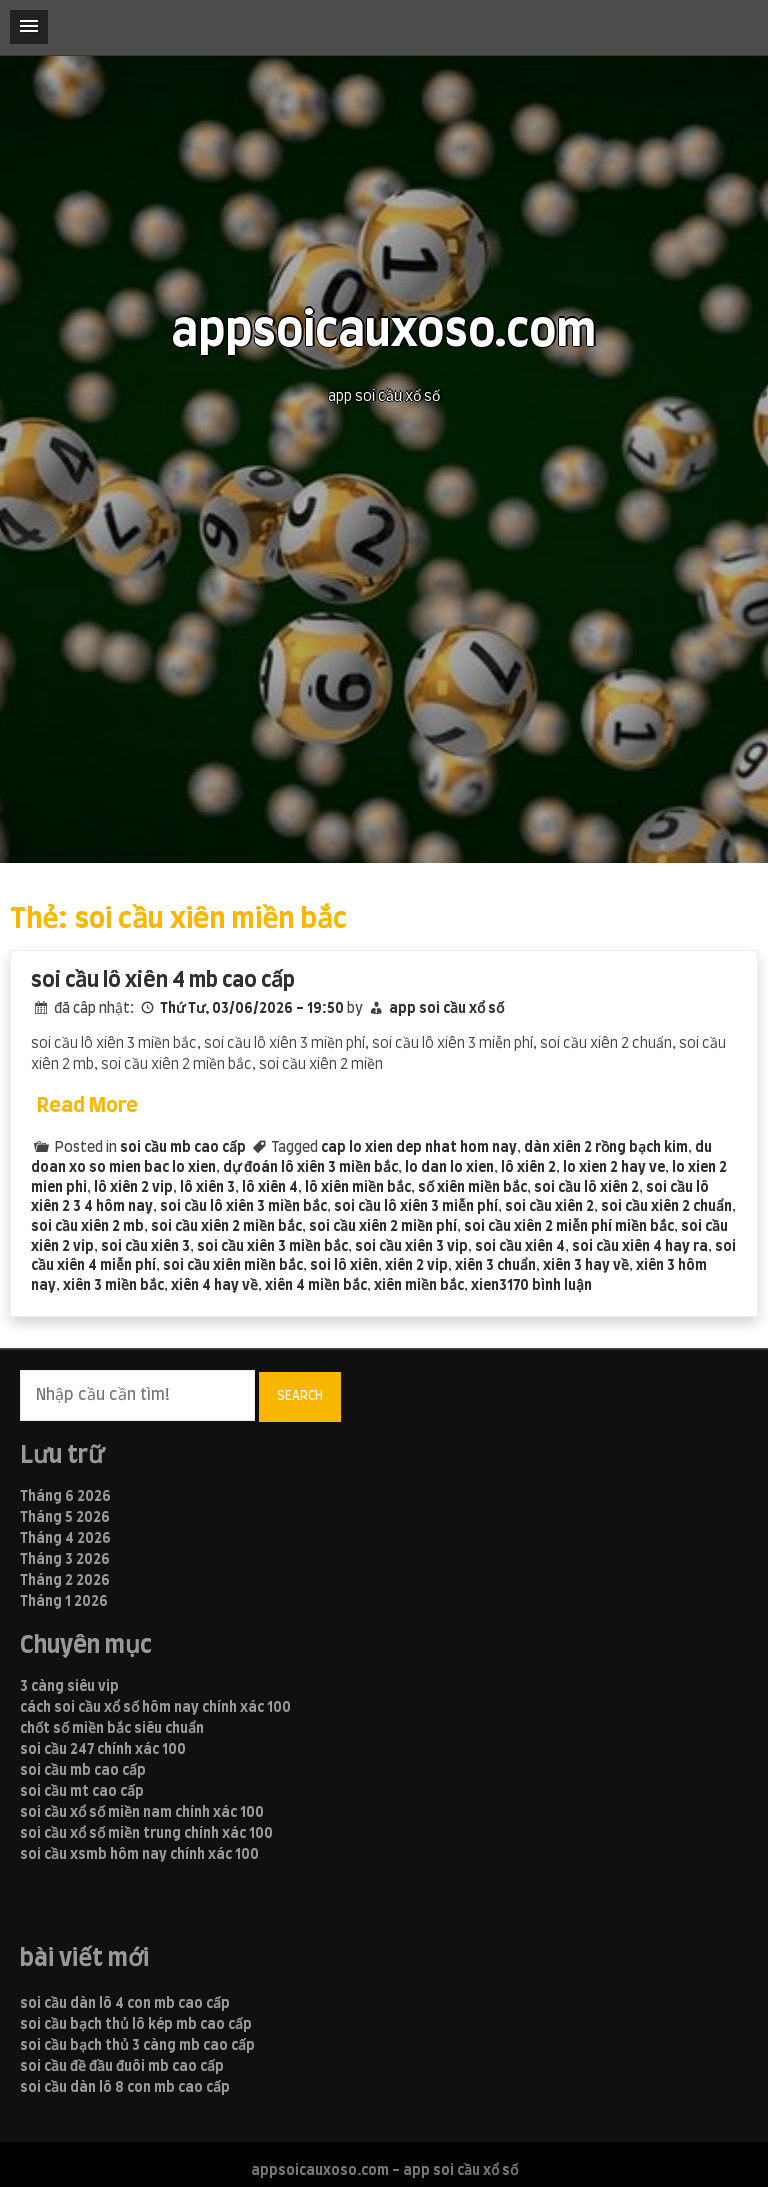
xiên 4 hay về (214, 1286)
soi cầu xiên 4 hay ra (640, 1247)
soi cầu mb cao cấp (183, 1148)
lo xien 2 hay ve (614, 1168)
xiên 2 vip (416, 1266)
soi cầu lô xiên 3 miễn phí (416, 1207)
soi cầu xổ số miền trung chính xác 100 (146, 1834)
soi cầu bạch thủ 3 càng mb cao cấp (137, 2046)
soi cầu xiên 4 (520, 1247)
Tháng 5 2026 (65, 1518)
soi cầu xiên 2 (549, 1207)
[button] (29, 27)
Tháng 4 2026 (65, 1539)
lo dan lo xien (449, 1168)
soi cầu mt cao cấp (82, 1792)
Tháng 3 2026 (65, 1560)
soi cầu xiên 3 (145, 1247)
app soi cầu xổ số (446, 1009)
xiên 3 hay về (586, 1266)
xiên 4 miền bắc (316, 1286)
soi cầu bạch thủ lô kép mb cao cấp (136, 2025)
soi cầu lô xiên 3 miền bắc (243, 1207)
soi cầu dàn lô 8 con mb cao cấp (125, 2088)
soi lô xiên (344, 1266)
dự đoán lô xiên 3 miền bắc (310, 1168)
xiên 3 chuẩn (495, 1266)
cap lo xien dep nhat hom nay (419, 1148)
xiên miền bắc (419, 1286)
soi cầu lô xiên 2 (586, 1188)
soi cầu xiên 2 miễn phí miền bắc (569, 1227)
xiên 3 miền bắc (113, 1286)
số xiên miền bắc (472, 1188)
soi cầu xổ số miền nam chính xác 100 (142, 1813)
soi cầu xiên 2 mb (87, 1227)
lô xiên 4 (270, 1188)
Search (300, 1396)
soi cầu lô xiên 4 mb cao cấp (163, 980)
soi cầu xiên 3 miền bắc (272, 1247)
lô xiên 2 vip (133, 1188)
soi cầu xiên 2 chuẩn (666, 1207)
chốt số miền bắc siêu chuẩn (112, 1729)
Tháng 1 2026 (64, 1602)
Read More (87, 1106)
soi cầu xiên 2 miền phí (383, 1227)
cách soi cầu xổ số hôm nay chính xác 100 (155, 1708)
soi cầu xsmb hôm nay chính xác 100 (139, 1855)
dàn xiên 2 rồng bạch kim (606, 1148)
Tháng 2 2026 (65, 1581)
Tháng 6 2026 (65, 1497)
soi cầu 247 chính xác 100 (103, 1750)
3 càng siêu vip (69, 1687)
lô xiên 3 (207, 1188)
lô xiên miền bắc (358, 1188)
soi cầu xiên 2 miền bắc (226, 1227)
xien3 (489, 1286)
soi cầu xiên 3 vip (411, 1247)
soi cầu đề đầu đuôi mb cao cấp (122, 2067)
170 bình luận (549, 1286)
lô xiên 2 (528, 1168)
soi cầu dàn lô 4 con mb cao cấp (125, 2004)
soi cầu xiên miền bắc (233, 1266)
